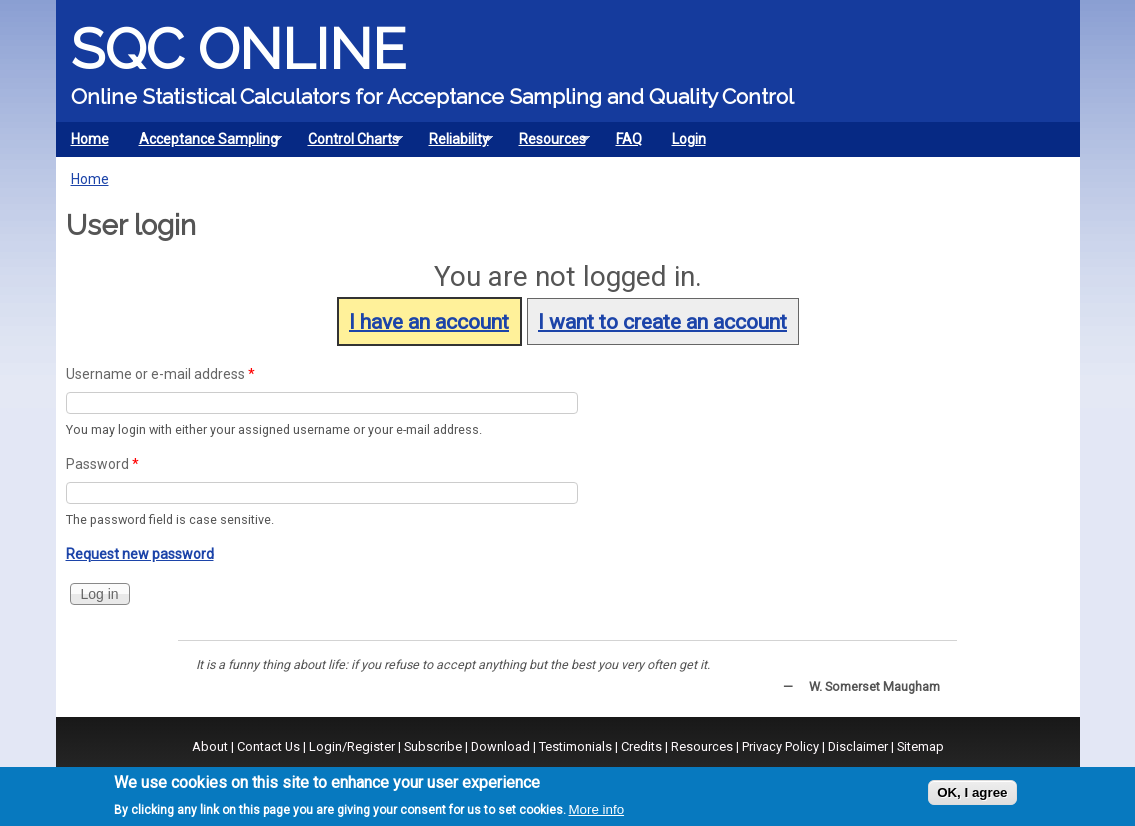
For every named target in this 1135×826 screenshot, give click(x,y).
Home (90, 139)
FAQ (629, 139)
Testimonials (575, 746)
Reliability (454, 144)
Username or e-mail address (160, 374)
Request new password (140, 554)
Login (689, 139)
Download (500, 746)
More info (597, 809)
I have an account (429, 321)
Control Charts (348, 144)
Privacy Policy (780, 746)
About (210, 746)
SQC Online (238, 49)
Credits (641, 746)
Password (102, 464)
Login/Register (352, 746)
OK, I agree (972, 792)
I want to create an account (662, 321)
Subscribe (433, 746)
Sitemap (920, 746)
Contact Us (268, 746)
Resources (547, 144)
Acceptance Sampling (203, 144)
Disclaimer (858, 746)
